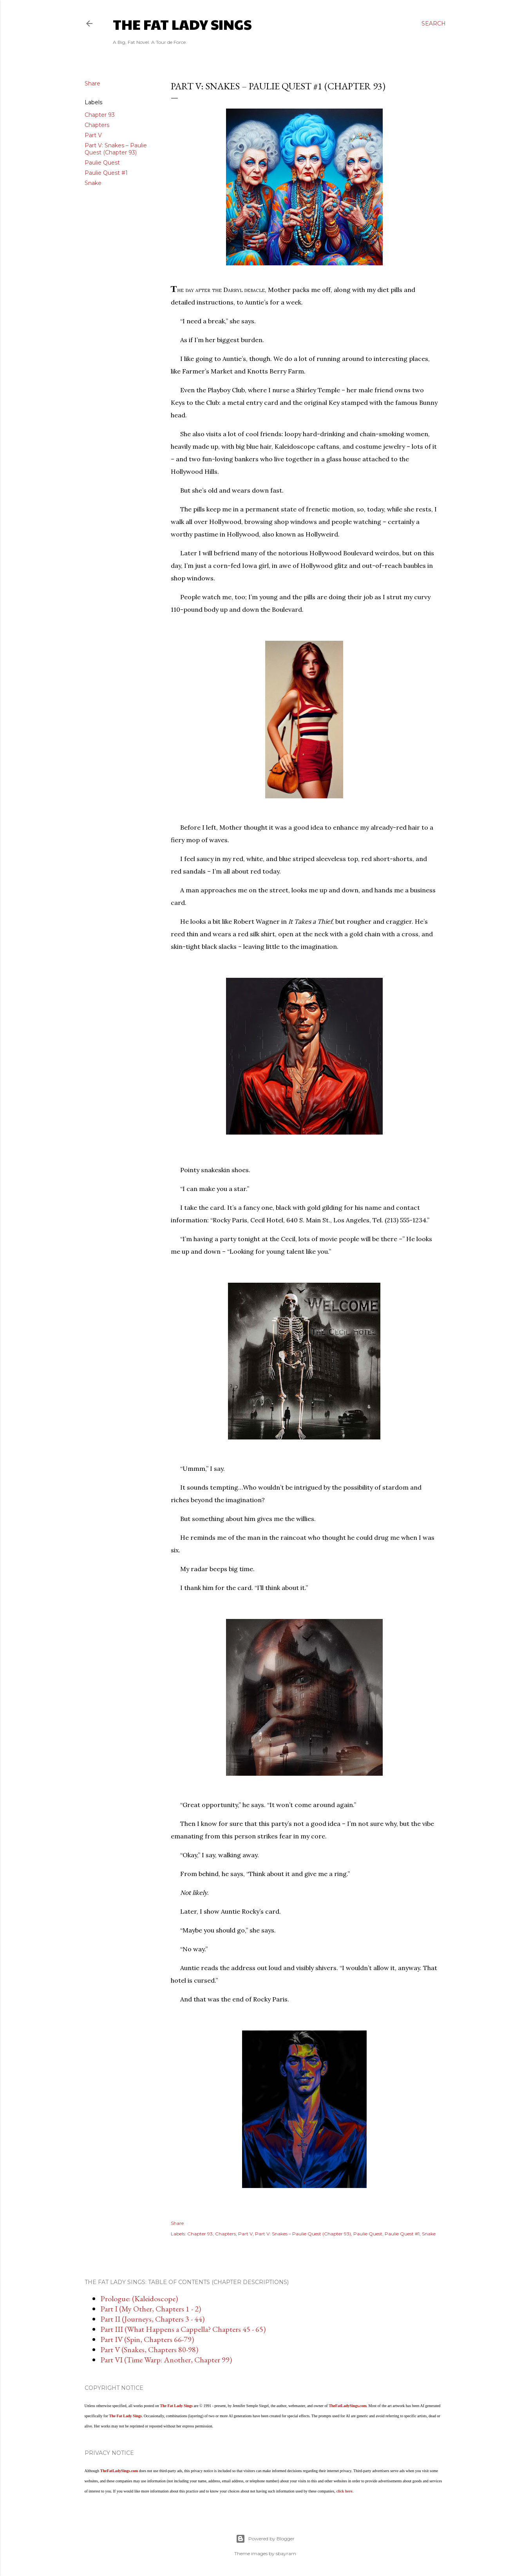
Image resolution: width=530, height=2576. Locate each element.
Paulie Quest (102, 162)
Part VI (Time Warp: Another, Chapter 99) (166, 2360)
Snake (93, 183)
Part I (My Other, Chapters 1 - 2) (150, 2309)
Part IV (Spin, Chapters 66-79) (147, 2339)
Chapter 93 (100, 114)
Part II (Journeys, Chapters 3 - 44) (152, 2319)
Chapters (97, 125)
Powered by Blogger (265, 2538)
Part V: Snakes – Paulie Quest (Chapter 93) (116, 149)
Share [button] (92, 83)
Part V (93, 135)
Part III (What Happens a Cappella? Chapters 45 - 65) (183, 2329)
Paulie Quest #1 (106, 172)
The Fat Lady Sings (182, 24)
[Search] (433, 23)
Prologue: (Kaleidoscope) (139, 2298)
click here (344, 2491)
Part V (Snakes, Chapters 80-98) (149, 2349)
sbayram (286, 2553)
